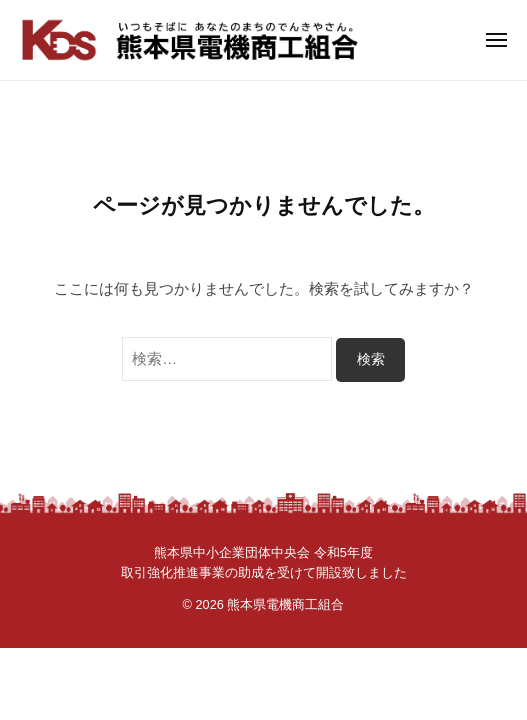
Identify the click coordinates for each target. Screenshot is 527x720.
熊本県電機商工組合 (285, 604)
